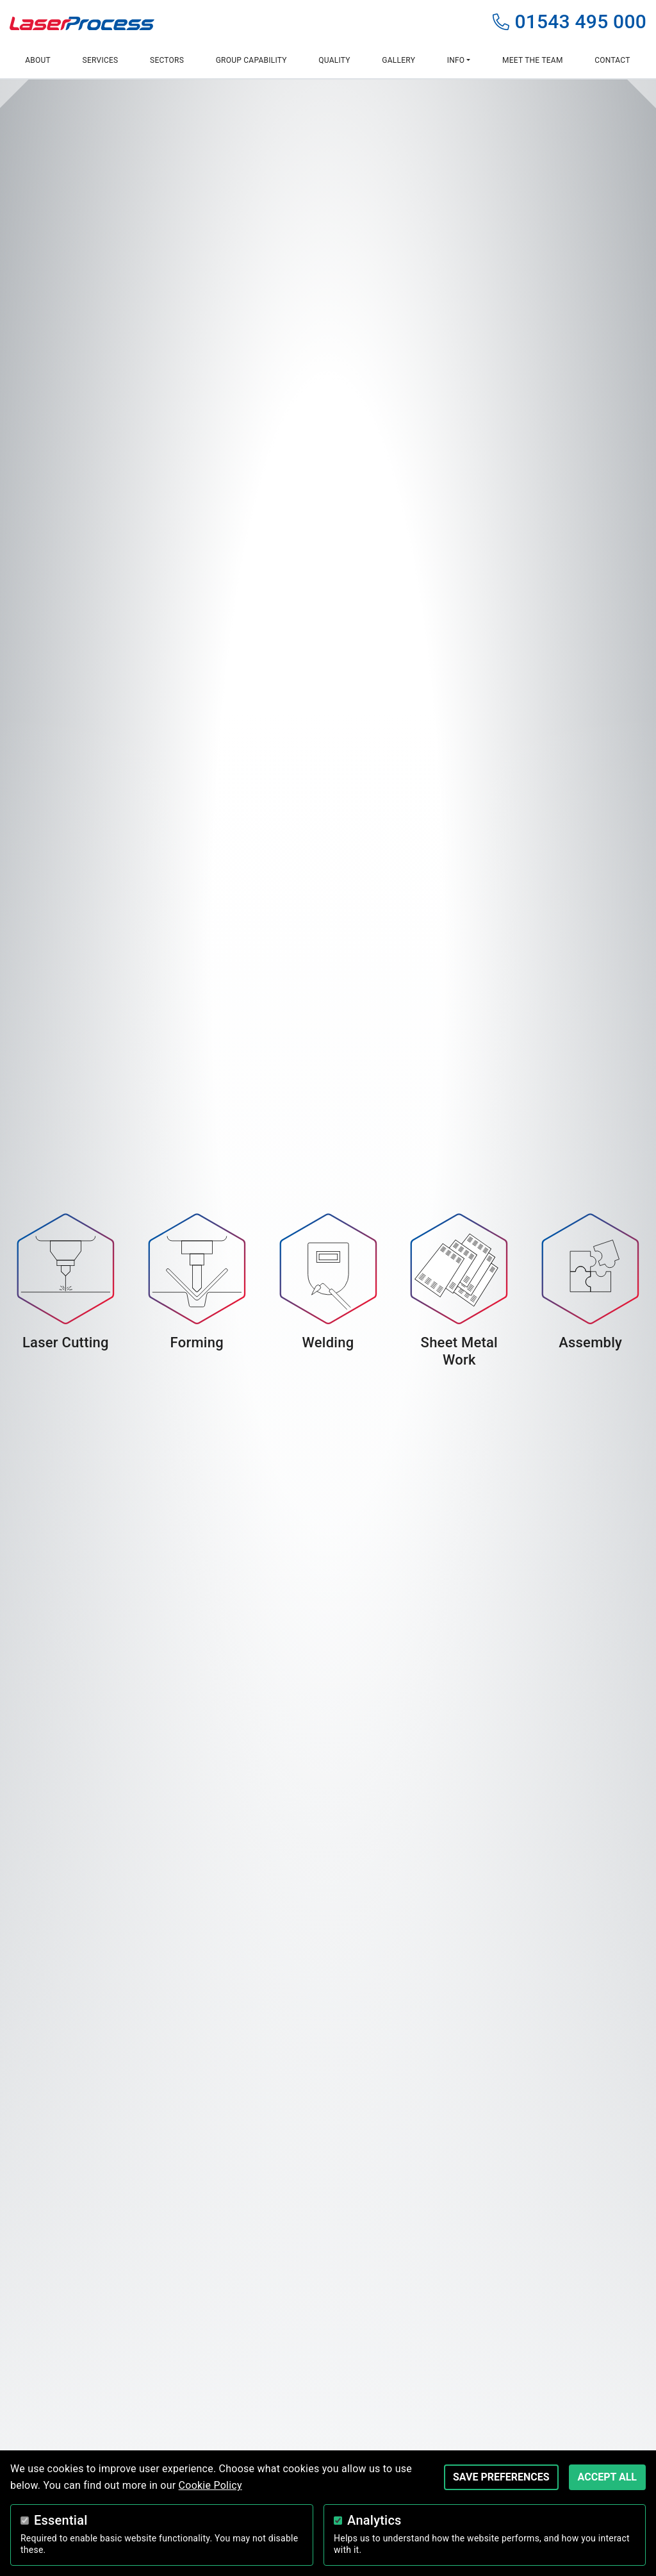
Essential (61, 2520)
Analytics (374, 2520)
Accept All (607, 2477)
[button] (458, 61)
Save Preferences (501, 2477)
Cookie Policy (210, 2485)
